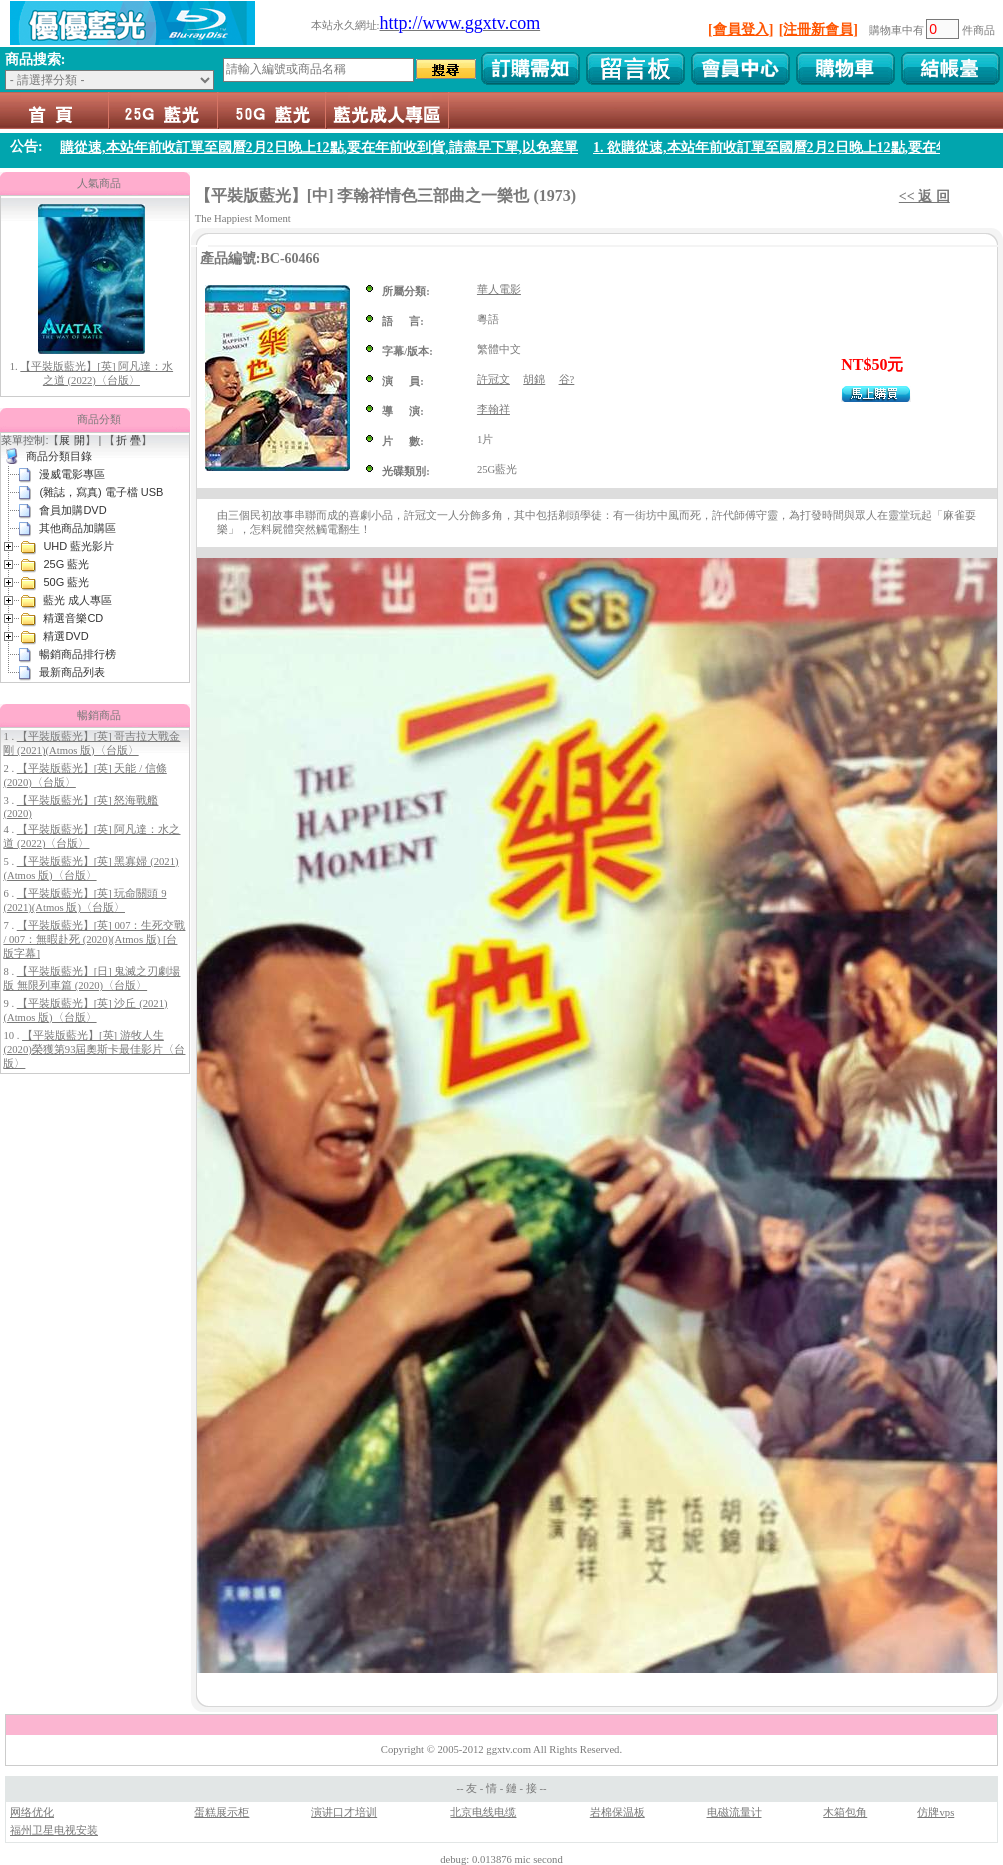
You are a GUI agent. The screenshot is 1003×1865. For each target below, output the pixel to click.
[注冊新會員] (818, 29)
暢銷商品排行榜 (77, 654)
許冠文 (493, 379)
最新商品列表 (72, 672)
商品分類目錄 (59, 456)
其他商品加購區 (77, 528)
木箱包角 (845, 1812)
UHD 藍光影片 (78, 546)
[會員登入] (740, 29)
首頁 (54, 110)
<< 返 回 (924, 196)
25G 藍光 (163, 110)
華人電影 (499, 289)
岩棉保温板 (617, 1812)
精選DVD (65, 636)
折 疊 (128, 440)
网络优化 (32, 1812)
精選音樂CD (73, 618)
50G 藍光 (271, 110)
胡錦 (534, 379)
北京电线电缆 (483, 1812)
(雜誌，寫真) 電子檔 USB (101, 492)
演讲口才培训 (344, 1812)
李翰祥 (493, 409)
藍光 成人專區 (387, 110)
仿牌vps (935, 1812)
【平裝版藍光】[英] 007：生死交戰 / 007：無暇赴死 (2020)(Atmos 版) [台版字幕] (94, 939)
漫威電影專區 (72, 474)
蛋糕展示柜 (221, 1812)
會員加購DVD (72, 510)
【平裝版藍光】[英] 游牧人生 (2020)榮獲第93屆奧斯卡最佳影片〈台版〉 (94, 1049)
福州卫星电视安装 (54, 1830)
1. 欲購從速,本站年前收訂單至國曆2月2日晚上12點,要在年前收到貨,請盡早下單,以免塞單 (323, 147)
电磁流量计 (734, 1812)
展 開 (71, 440)
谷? (567, 379)
